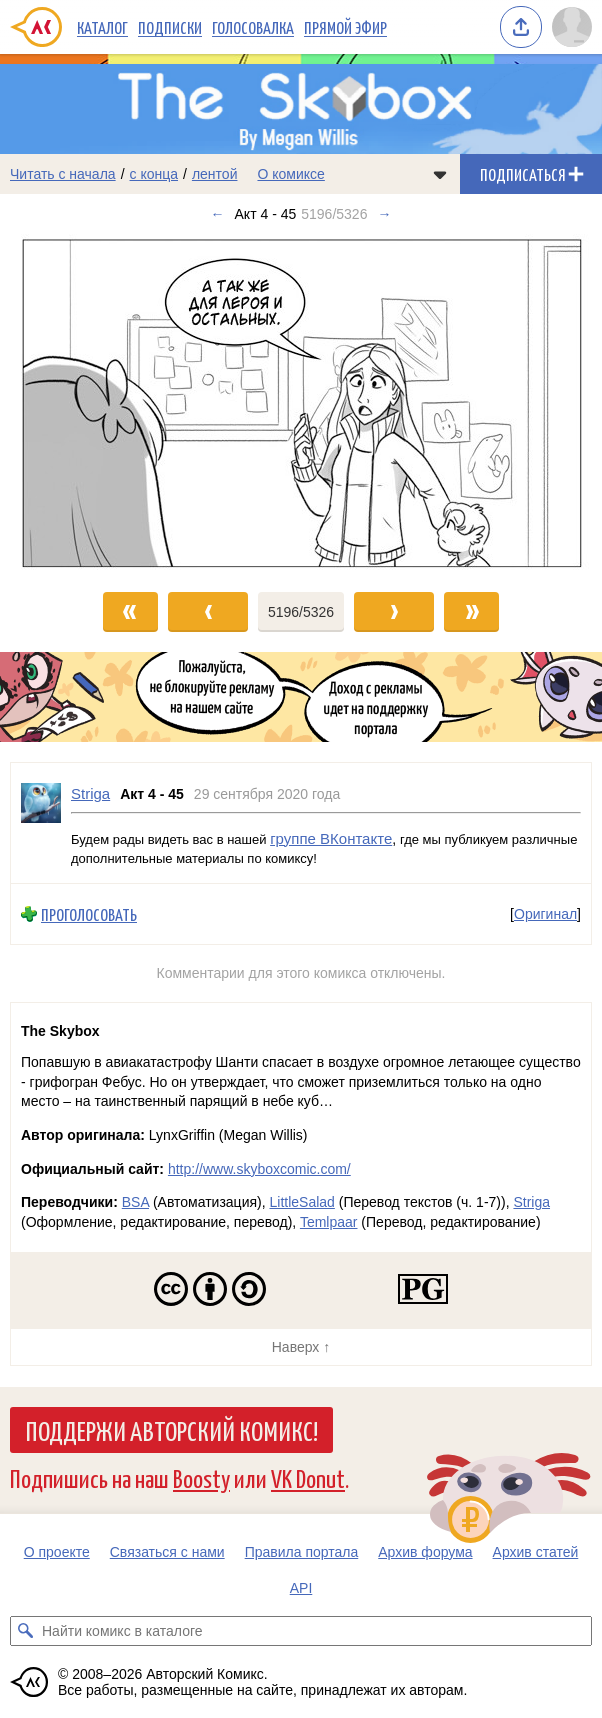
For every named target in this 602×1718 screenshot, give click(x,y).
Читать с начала (63, 174)
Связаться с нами (167, 1552)
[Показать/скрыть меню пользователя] (572, 27)
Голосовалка (253, 27)
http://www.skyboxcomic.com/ (259, 1169)
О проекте (57, 1552)
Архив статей (536, 1552)
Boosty (201, 1477)
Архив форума (425, 1552)
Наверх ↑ (301, 1347)
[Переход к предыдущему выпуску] (75, 403)
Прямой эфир (345, 27)
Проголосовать (89, 914)
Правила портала (302, 1552)
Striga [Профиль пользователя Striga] (90, 793)
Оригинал (545, 915)
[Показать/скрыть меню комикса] (440, 174)
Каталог (102, 27)
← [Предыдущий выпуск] (218, 214)
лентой (215, 174)
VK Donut (308, 1477)
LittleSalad (301, 1202)
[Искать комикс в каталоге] (25, 1631)
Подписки (170, 27)
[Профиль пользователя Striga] (41, 823)
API (301, 1588)
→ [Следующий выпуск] (384, 214)
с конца (154, 174)
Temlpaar (329, 1222)
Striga (531, 1202)
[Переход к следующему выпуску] (301, 403)
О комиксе (290, 174)
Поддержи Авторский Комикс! (171, 1430)
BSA (135, 1202)
